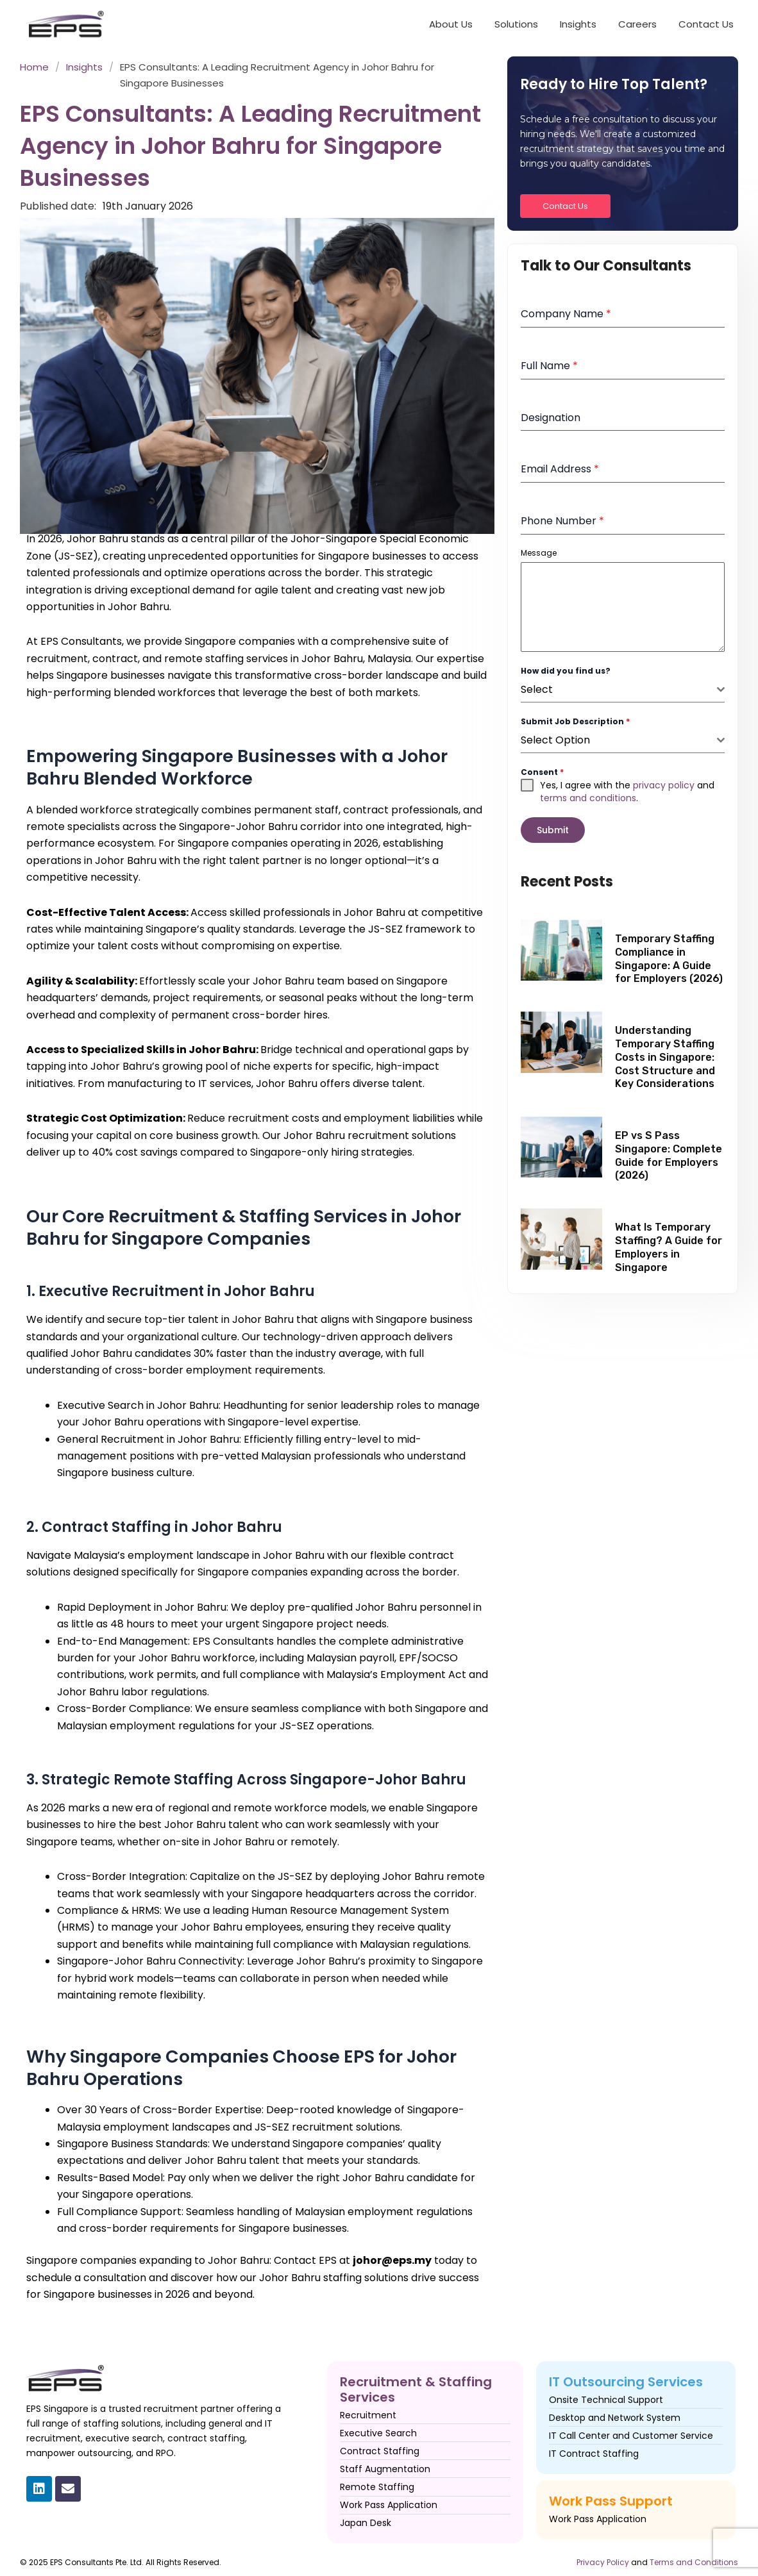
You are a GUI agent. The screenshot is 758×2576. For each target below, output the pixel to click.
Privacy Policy (603, 2562)
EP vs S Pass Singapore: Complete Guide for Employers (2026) (668, 1151)
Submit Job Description (575, 721)
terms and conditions (588, 798)
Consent (542, 772)
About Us (451, 24)
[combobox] (623, 689)
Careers (637, 24)
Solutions (516, 24)
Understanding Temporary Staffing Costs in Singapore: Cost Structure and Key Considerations (665, 1052)
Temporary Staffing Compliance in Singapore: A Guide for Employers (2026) (669, 954)
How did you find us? (566, 670)
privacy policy (664, 785)
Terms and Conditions (694, 2562)
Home (34, 67)
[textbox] (619, 689)
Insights (578, 24)
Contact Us (706, 24)
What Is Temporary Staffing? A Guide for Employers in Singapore (668, 1242)
